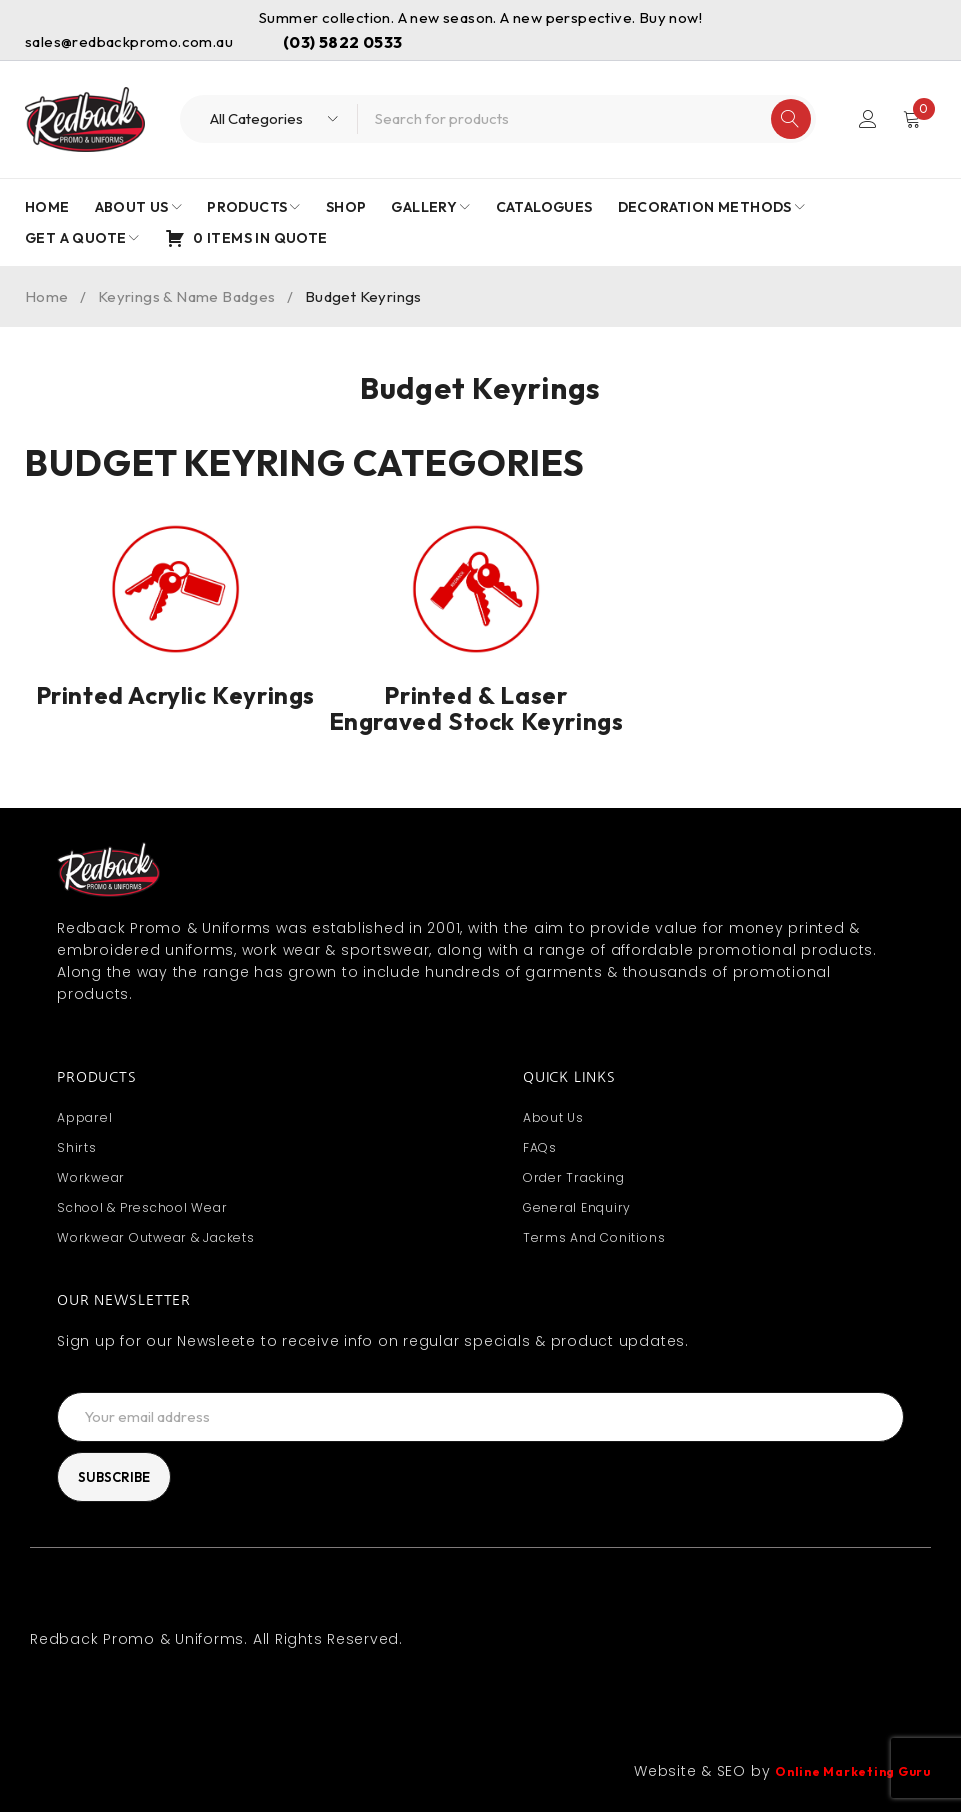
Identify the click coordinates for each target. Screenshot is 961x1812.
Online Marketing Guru (842, 1771)
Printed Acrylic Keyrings (175, 695)
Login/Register (868, 119)
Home (47, 296)
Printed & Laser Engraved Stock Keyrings (476, 708)
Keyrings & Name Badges (187, 296)
